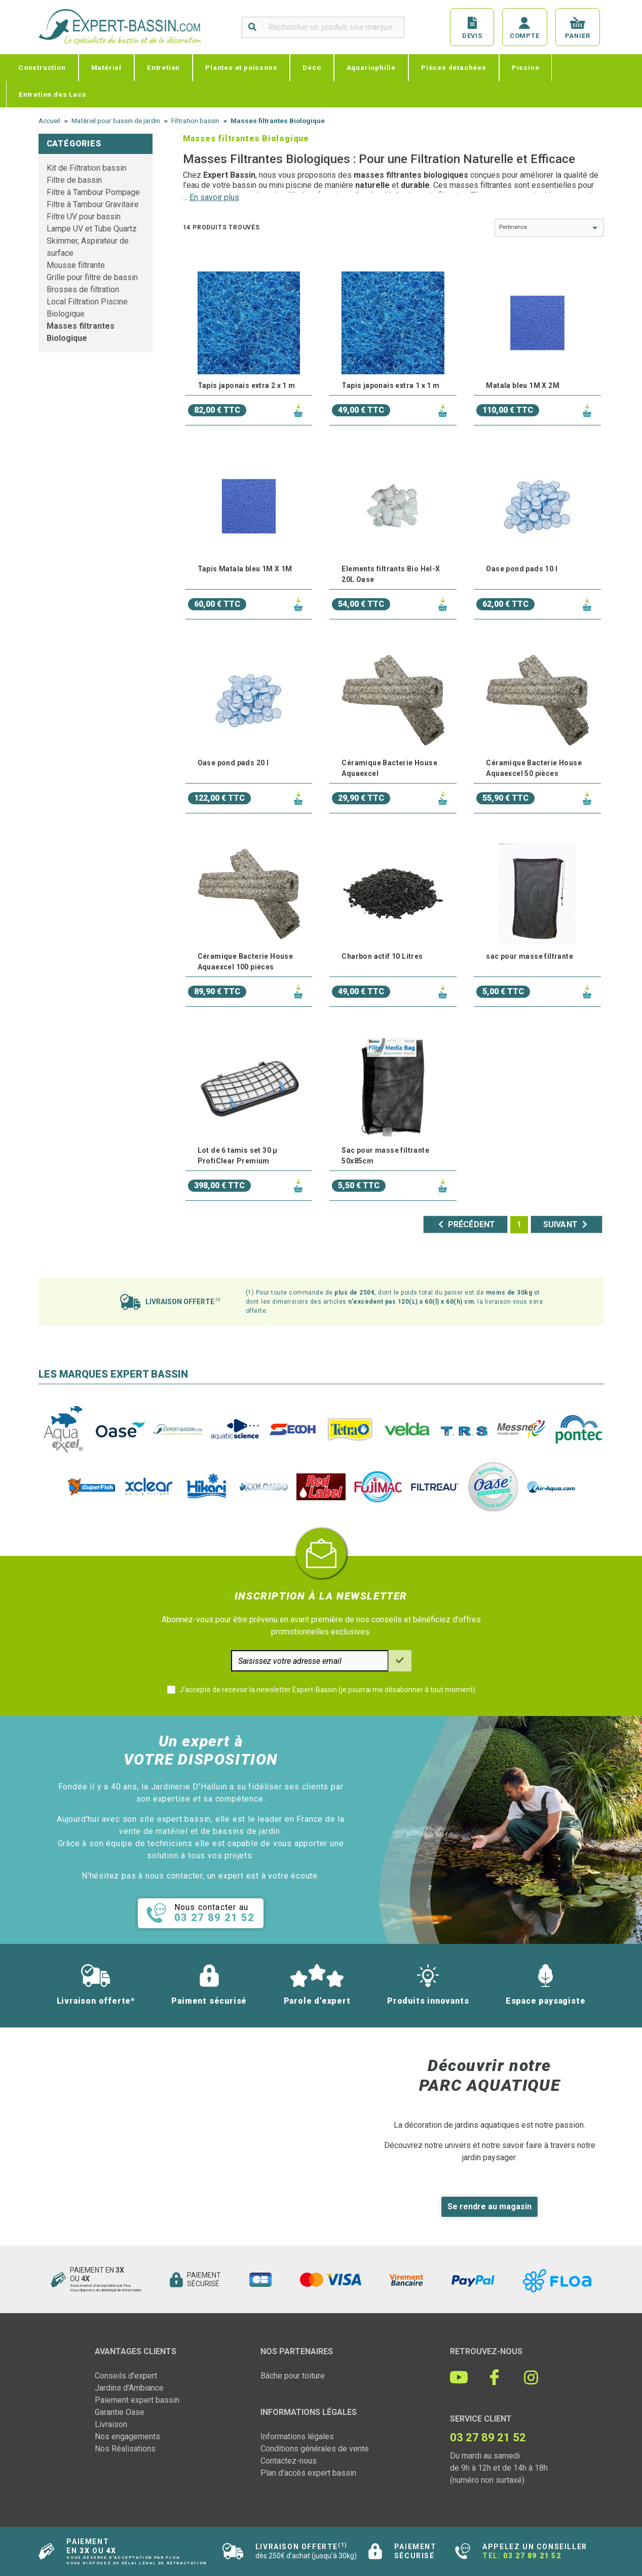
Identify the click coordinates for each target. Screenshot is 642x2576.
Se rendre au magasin (489, 2206)
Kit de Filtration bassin (86, 168)
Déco (312, 67)
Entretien (163, 67)
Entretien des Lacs (52, 94)
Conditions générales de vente (314, 2448)
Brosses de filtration (83, 289)
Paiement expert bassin (137, 2400)
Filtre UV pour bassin (84, 216)
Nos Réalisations (125, 2448)
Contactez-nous (288, 2461)
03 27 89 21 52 (532, 2556)
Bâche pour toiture (292, 2375)
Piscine (526, 67)
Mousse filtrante (76, 265)
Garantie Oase (119, 2412)
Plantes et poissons (241, 67)
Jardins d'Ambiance (129, 2388)
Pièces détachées (453, 67)
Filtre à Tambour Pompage (93, 192)
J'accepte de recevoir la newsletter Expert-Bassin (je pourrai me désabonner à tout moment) (327, 1690)
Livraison (111, 2424)
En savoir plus (214, 197)
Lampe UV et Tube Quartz (92, 228)
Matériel (106, 67)
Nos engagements (127, 2436)
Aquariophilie (371, 67)
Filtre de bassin (74, 180)
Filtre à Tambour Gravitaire (93, 204)
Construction (42, 67)
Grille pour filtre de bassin (92, 277)
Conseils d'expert (126, 2375)
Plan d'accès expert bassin (308, 2473)
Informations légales (297, 2436)
